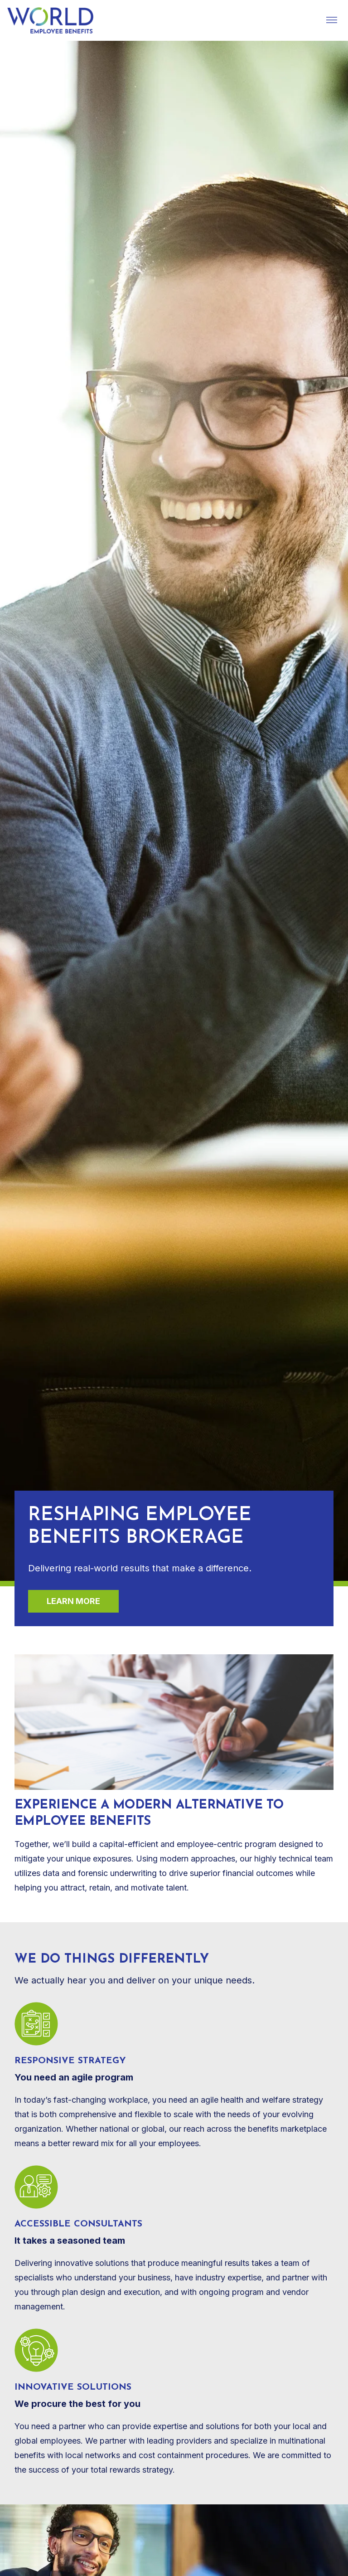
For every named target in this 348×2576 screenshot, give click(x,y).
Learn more (73, 1601)
